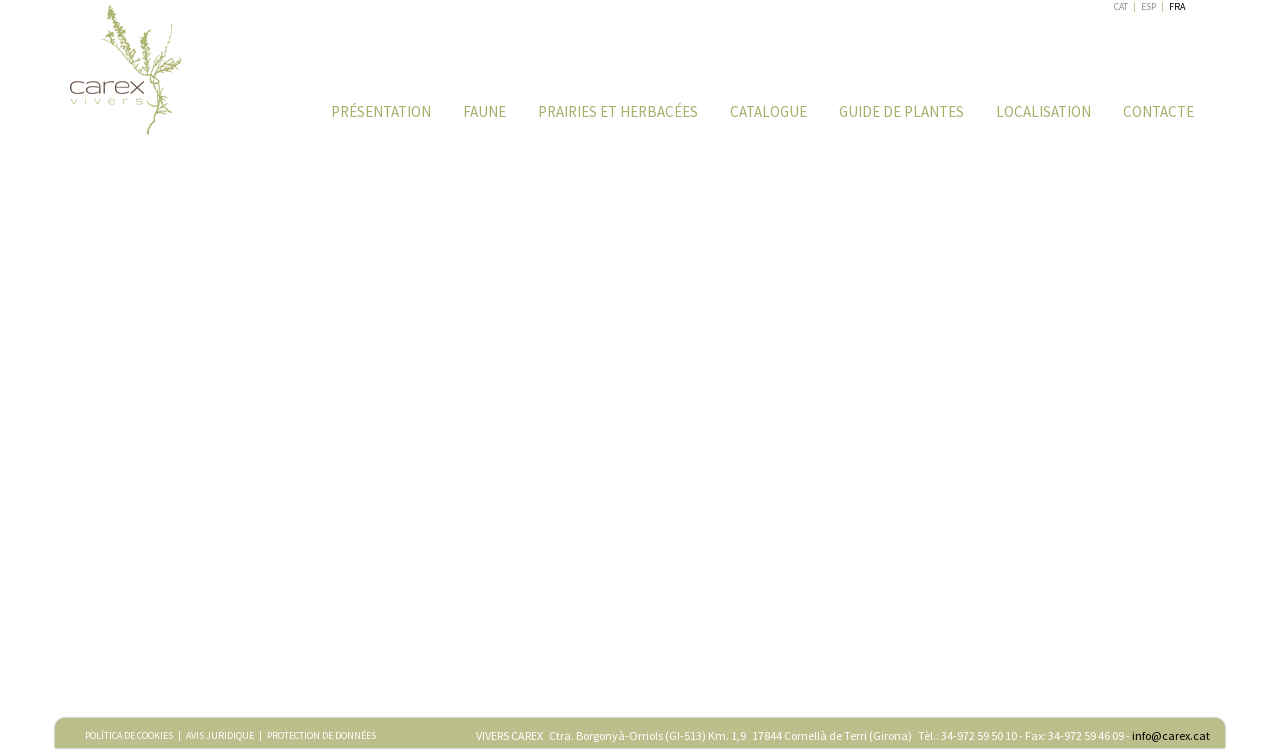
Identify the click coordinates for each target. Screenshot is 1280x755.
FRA (1177, 6)
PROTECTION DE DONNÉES (321, 735)
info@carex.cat (1171, 735)
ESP (1148, 6)
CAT (1121, 6)
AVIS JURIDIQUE (220, 735)
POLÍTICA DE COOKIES (129, 735)
